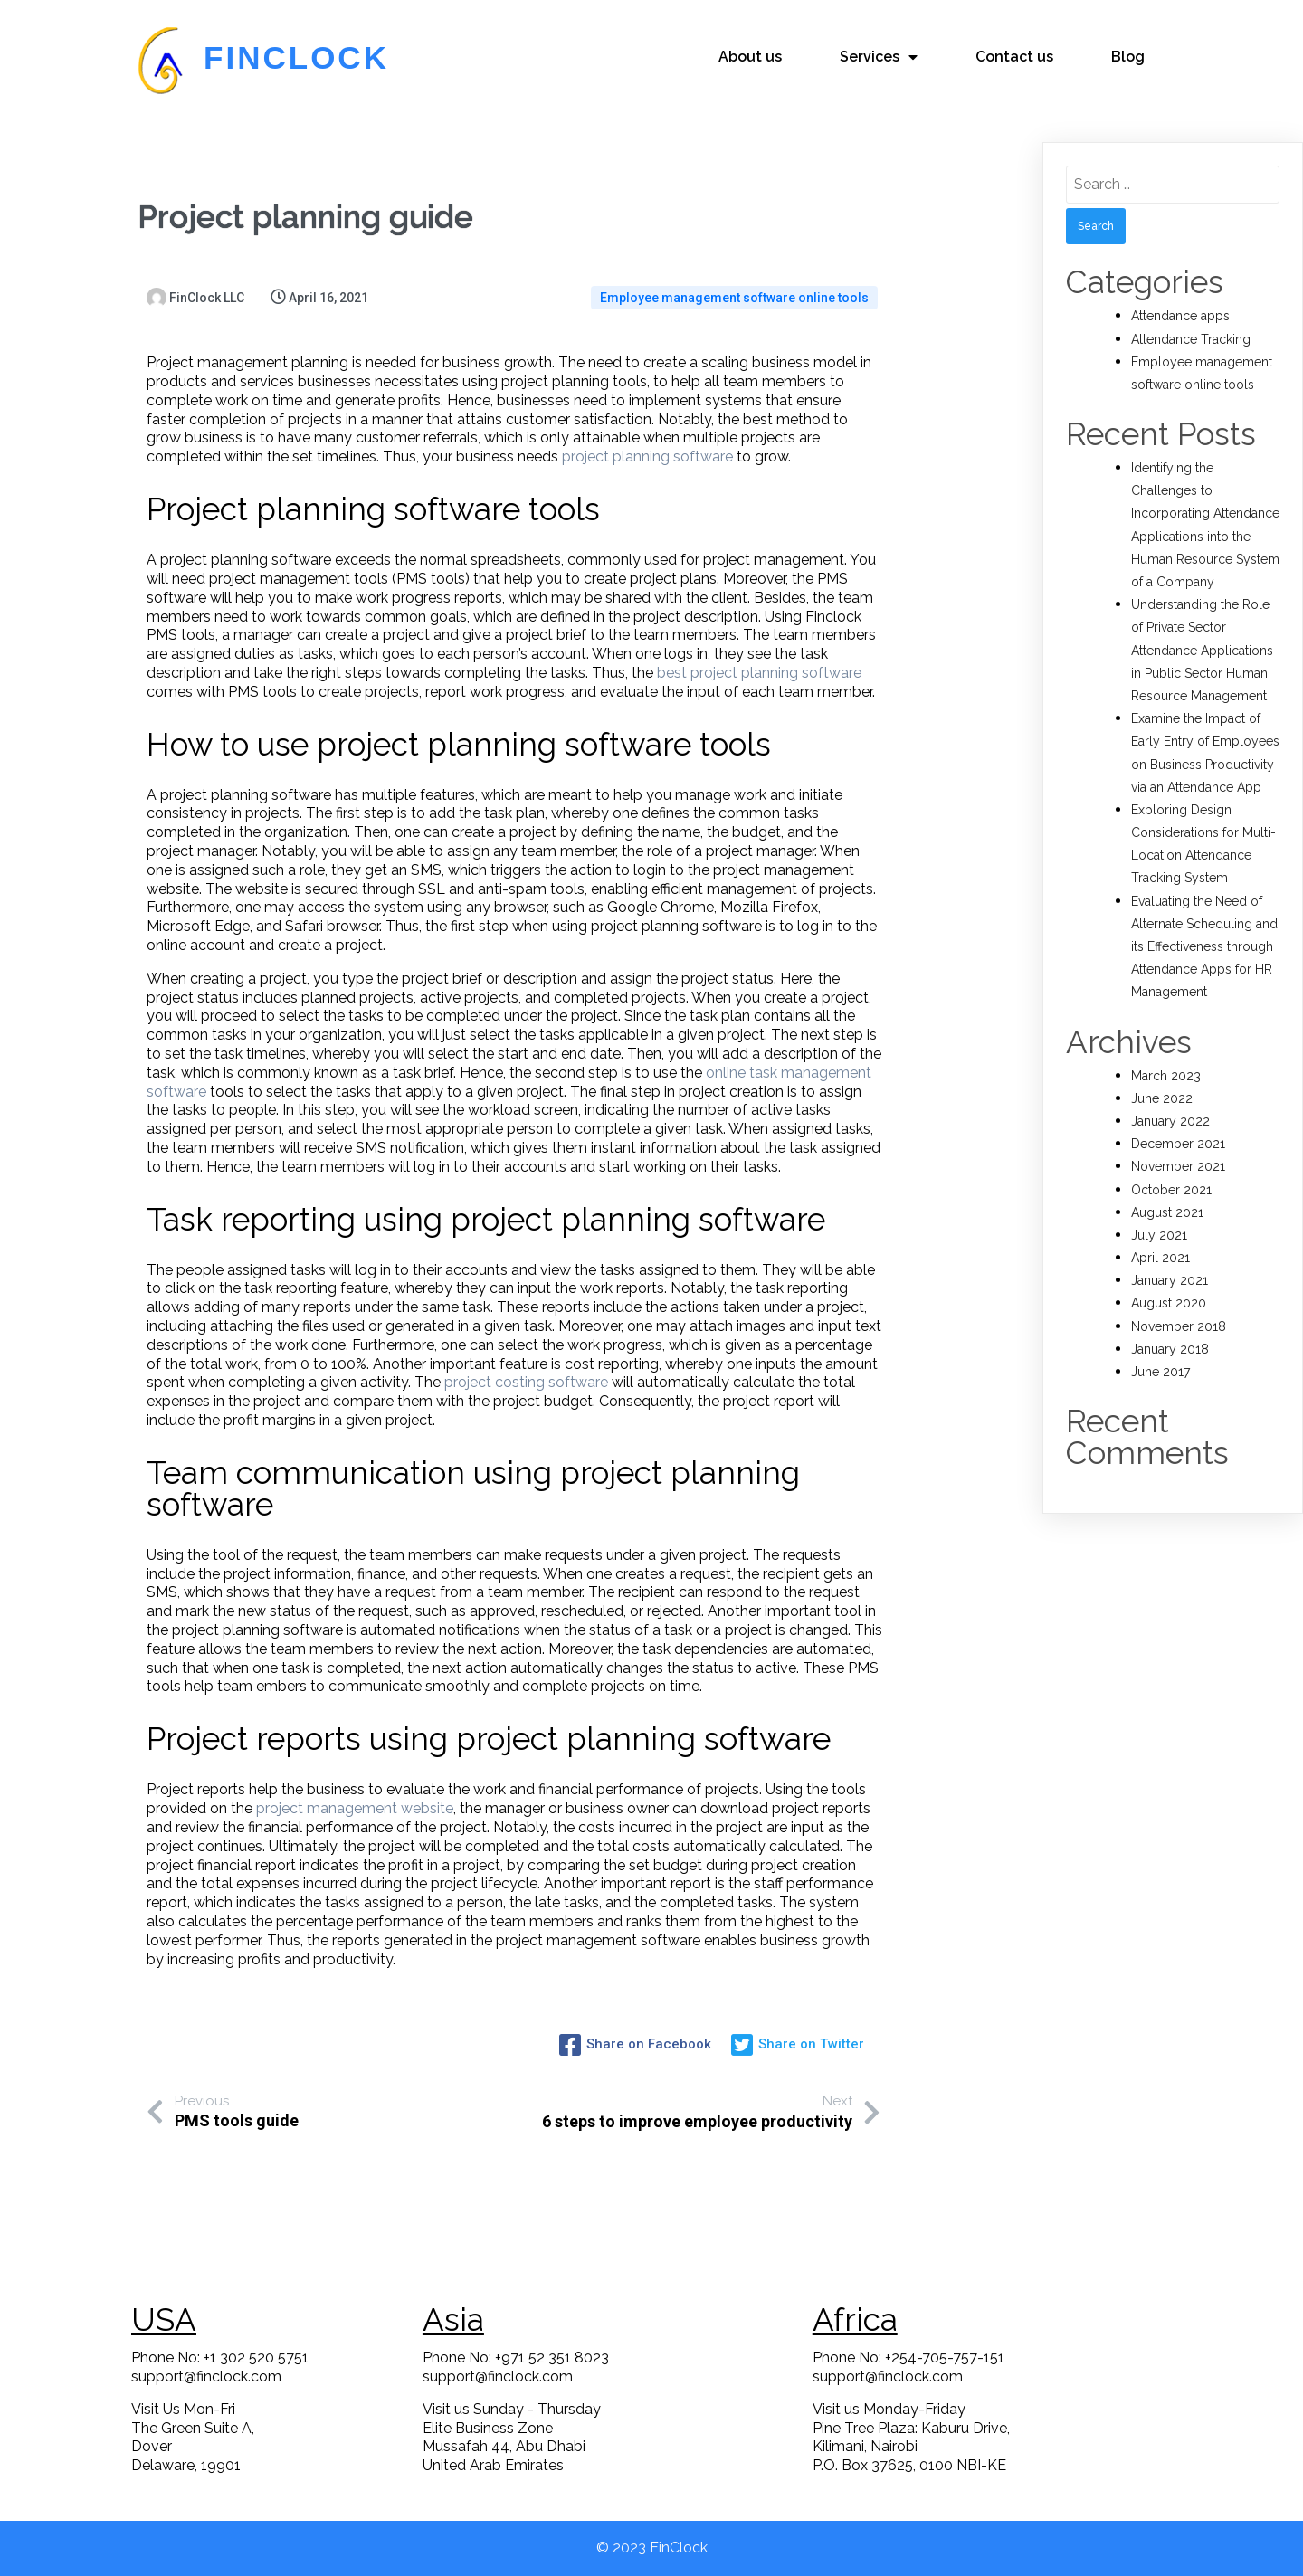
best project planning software (759, 672)
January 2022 (1170, 1121)
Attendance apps (1180, 316)
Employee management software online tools (734, 297)
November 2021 (1178, 1166)
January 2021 (1169, 1280)
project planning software (647, 456)
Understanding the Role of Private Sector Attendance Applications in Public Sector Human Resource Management (1202, 650)
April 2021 (1160, 1257)
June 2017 (1160, 1371)
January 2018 (1170, 1349)
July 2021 (1159, 1235)
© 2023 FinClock (652, 2547)
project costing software (526, 1382)
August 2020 (1168, 1303)
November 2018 (1178, 1326)
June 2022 (1162, 1098)
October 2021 (1171, 1190)
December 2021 (1178, 1143)
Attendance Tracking (1191, 339)
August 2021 (1167, 1212)
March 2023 (1166, 1076)
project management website (354, 1808)
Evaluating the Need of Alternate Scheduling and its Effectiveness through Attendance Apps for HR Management (1204, 947)
